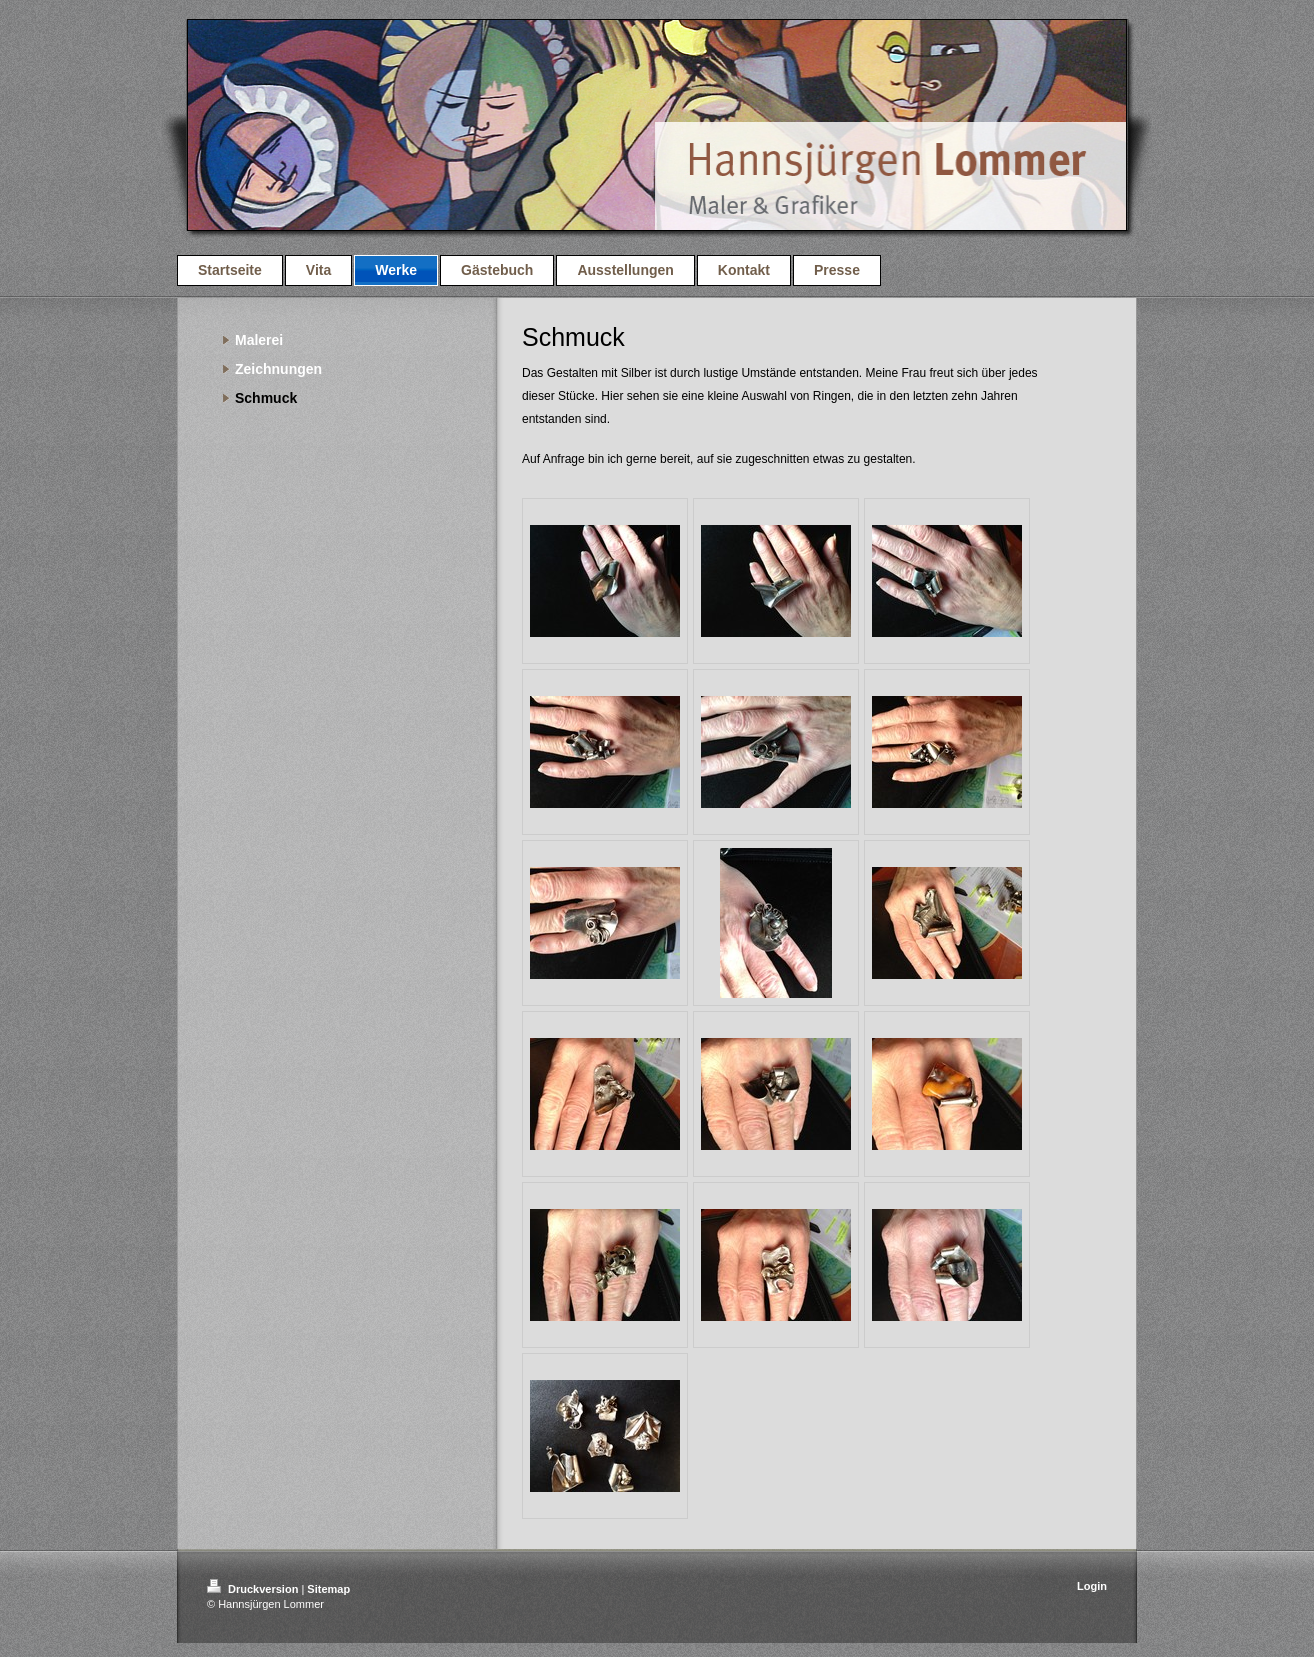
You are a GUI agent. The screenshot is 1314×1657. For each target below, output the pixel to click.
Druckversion (254, 1589)
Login (1092, 1586)
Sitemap (328, 1589)
